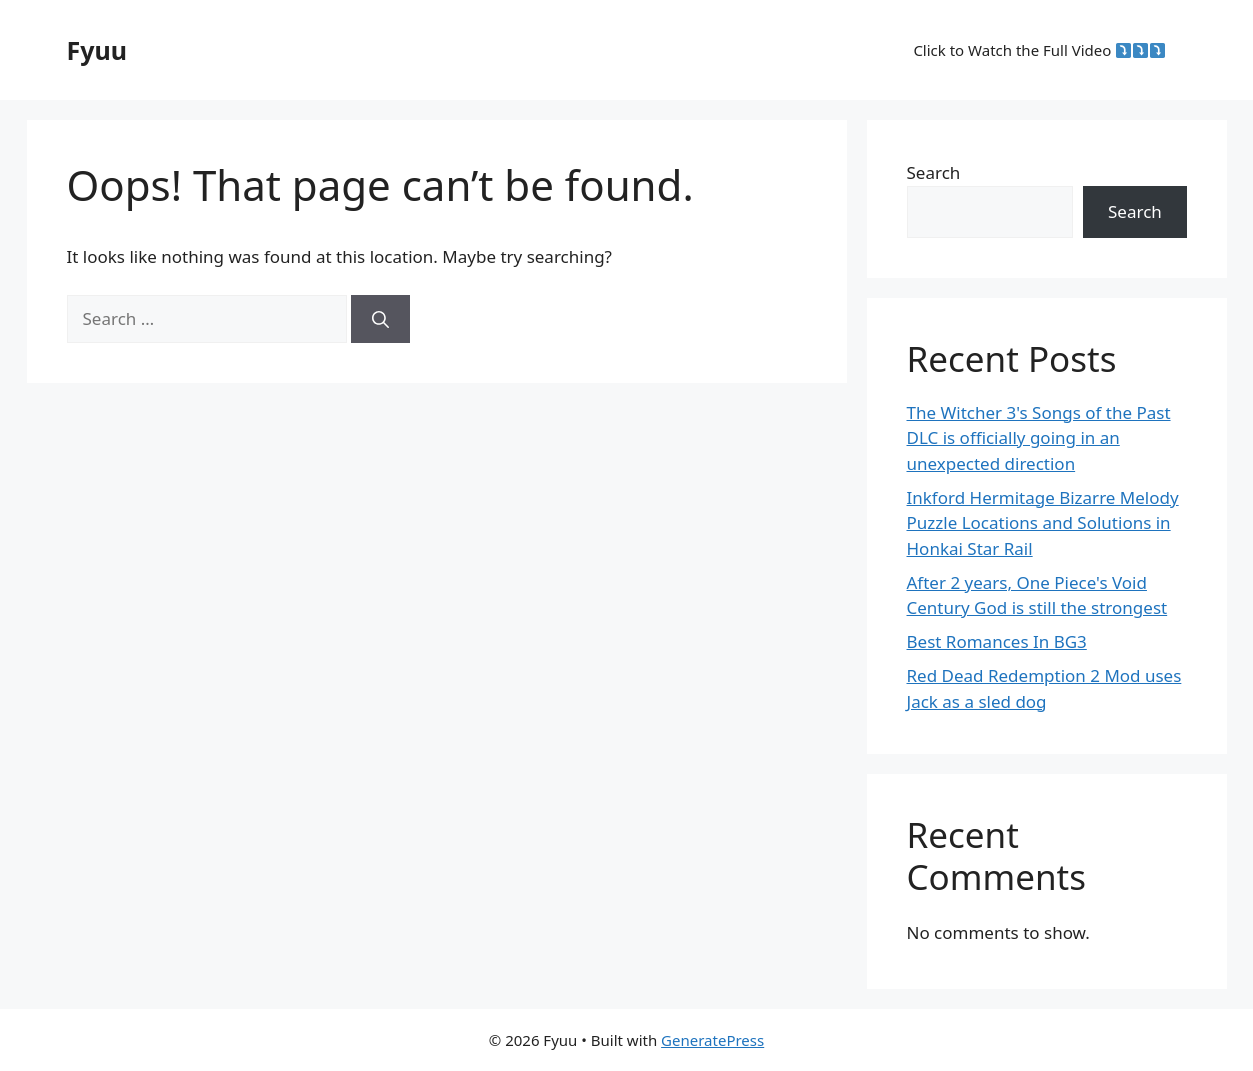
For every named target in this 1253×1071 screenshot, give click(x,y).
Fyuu (97, 50)
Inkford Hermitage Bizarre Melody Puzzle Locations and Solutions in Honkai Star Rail (1043, 523)
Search (934, 172)
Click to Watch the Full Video (1039, 50)
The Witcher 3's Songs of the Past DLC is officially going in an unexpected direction (1039, 438)
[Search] (380, 319)
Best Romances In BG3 (997, 641)
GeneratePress (712, 1040)
